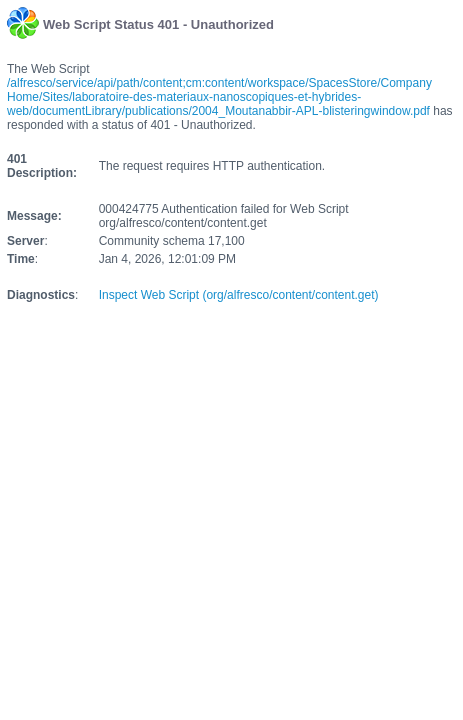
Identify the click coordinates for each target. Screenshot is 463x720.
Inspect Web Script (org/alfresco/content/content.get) (239, 295)
